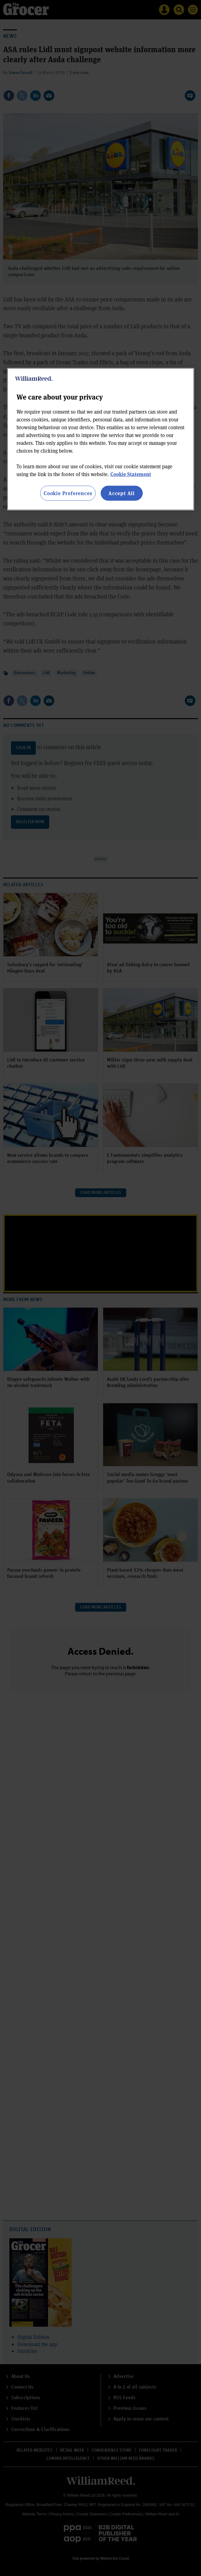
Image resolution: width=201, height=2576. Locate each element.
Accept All (121, 493)
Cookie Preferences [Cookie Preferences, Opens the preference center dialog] (68, 493)
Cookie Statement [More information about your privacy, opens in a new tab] (130, 474)
